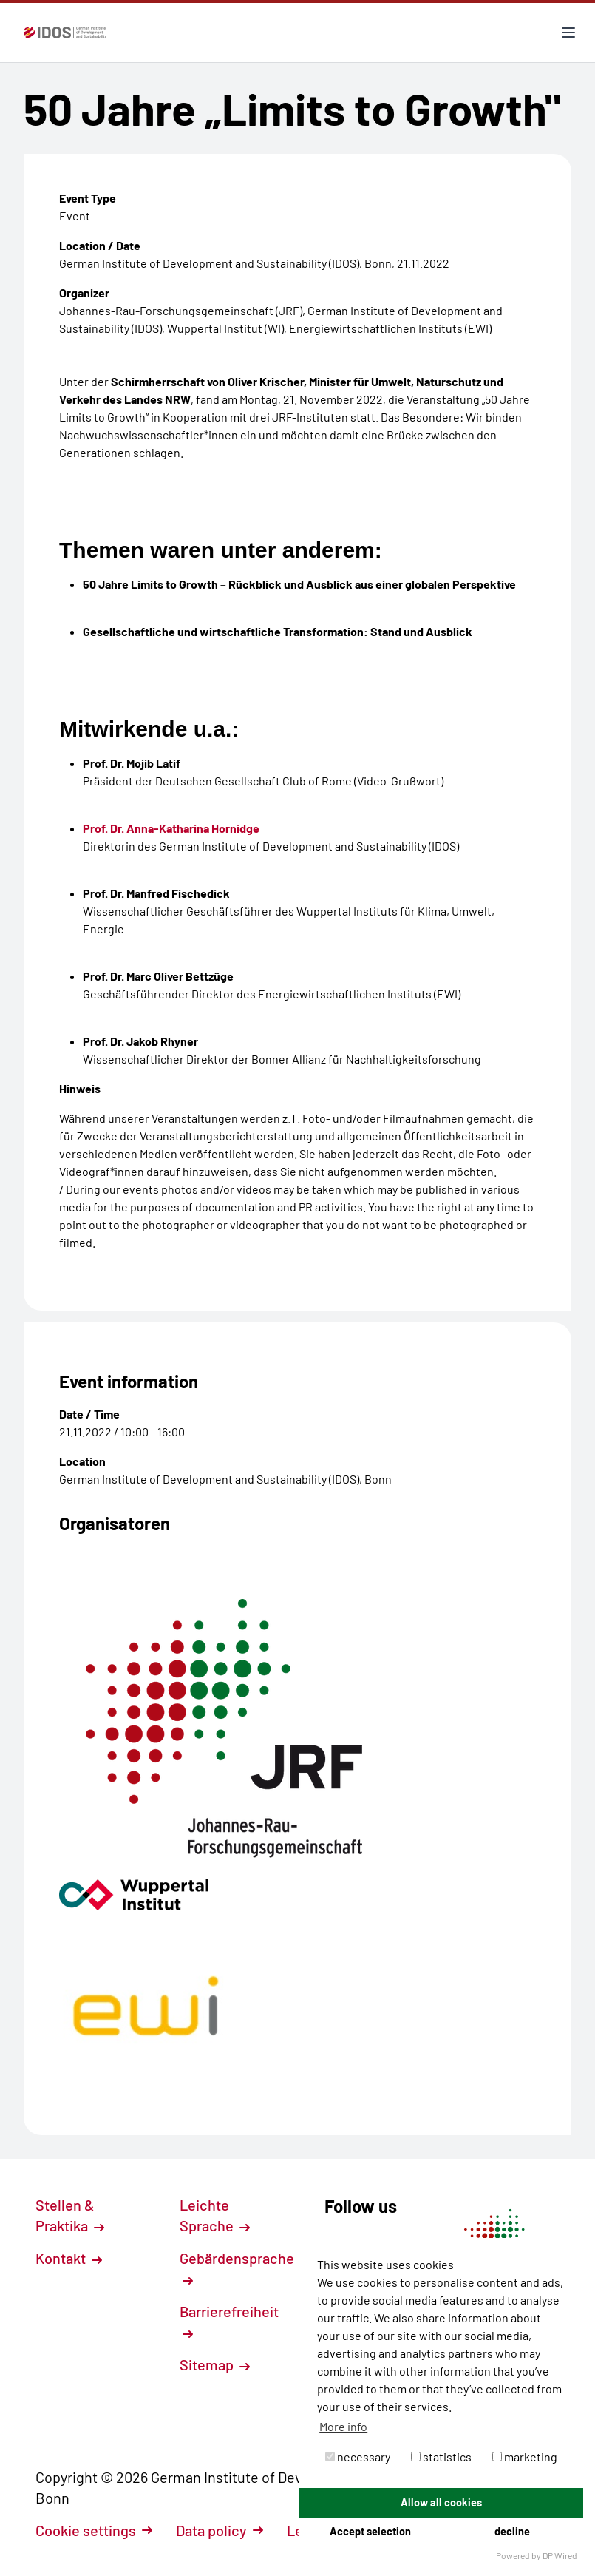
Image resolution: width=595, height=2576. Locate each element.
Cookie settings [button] (93, 2530)
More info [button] (343, 2426)
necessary (357, 2457)
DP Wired (560, 2555)
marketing (524, 2457)
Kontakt (68, 2258)
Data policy (219, 2530)
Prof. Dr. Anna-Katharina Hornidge (171, 828)
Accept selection (370, 2531)
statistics (441, 2457)
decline (512, 2531)
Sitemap (215, 2364)
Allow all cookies (441, 2502)
